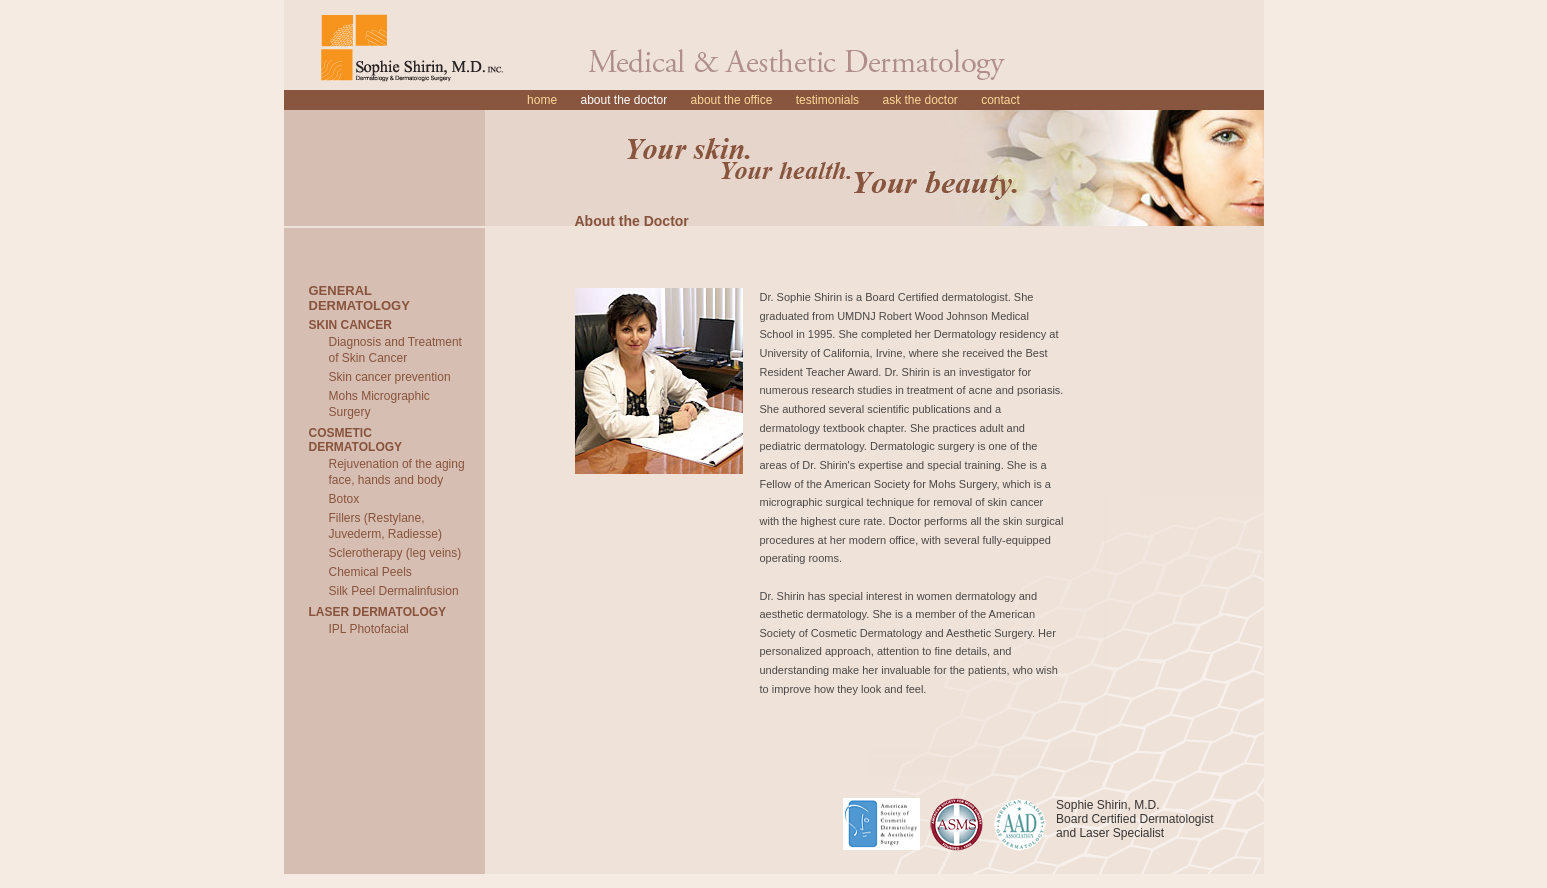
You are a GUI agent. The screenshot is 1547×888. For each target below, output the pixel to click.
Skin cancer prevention (390, 377)
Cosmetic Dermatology (356, 440)
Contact (1000, 100)
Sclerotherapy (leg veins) (395, 553)
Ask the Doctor (919, 100)
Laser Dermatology (378, 612)
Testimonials (827, 100)
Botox (344, 499)
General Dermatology (359, 298)
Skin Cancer (350, 325)
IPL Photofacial (369, 629)
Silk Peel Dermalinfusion (394, 591)
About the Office (732, 100)
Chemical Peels (370, 572)
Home (542, 100)
